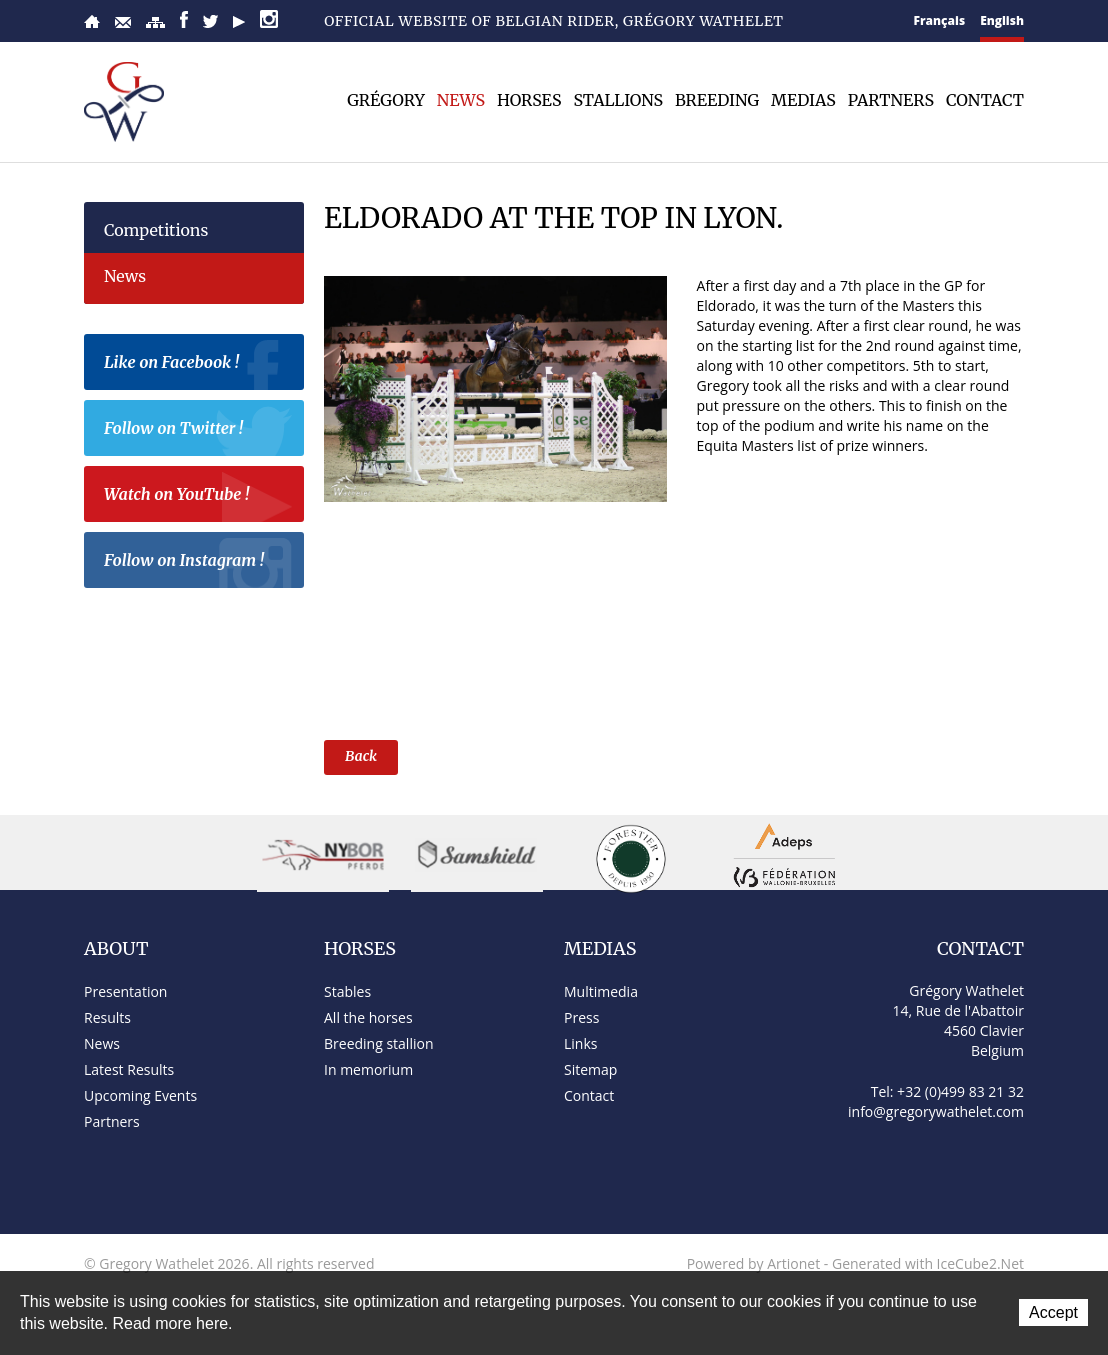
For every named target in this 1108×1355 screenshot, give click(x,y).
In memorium (368, 1069)
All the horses (368, 1017)
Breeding (717, 100)
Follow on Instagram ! (199, 563)
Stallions (618, 100)
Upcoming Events (140, 1095)
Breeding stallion (378, 1043)
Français (940, 20)
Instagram (269, 19)
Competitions (156, 230)
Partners (891, 100)
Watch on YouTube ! (199, 497)
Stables (347, 991)
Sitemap (155, 22)
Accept (1053, 1312)
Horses (529, 100)
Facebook (184, 19)
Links (580, 1043)
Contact (123, 22)
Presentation (125, 991)
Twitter (210, 21)
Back (361, 756)
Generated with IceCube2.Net (928, 1263)
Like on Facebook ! (199, 365)
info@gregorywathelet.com (936, 1111)
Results (107, 1017)
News (461, 100)
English (1002, 20)
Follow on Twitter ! (199, 431)
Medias (803, 100)
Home (92, 21)
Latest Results (129, 1069)
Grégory (386, 100)
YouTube (239, 22)
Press (581, 1017)
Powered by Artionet (754, 1263)
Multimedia (601, 991)
